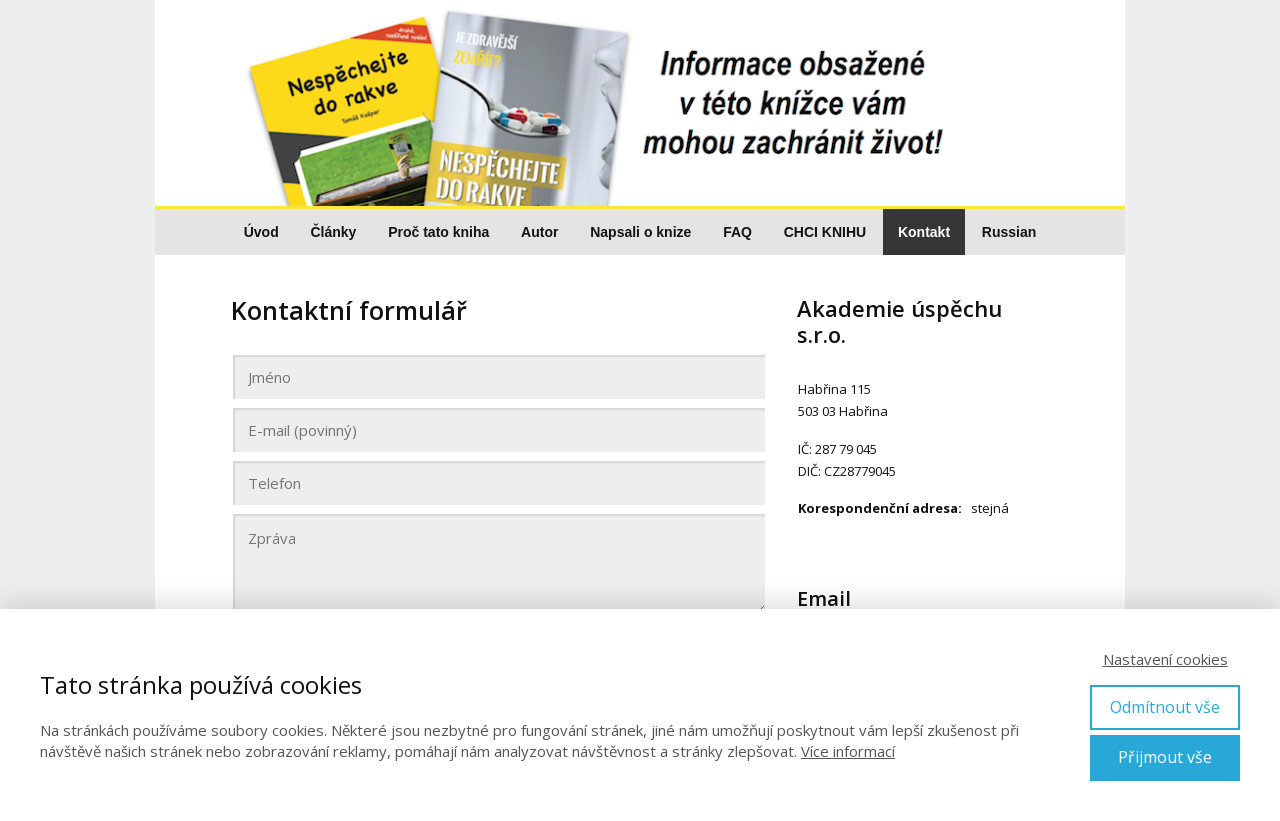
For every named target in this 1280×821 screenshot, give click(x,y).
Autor (539, 232)
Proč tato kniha (438, 232)
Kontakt (924, 232)
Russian (1009, 232)
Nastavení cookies (1165, 659)
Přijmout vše (1165, 757)
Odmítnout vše (1165, 707)
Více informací (848, 751)
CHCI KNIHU (825, 232)
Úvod (261, 232)
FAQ (737, 232)
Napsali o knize (640, 232)
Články (333, 232)
